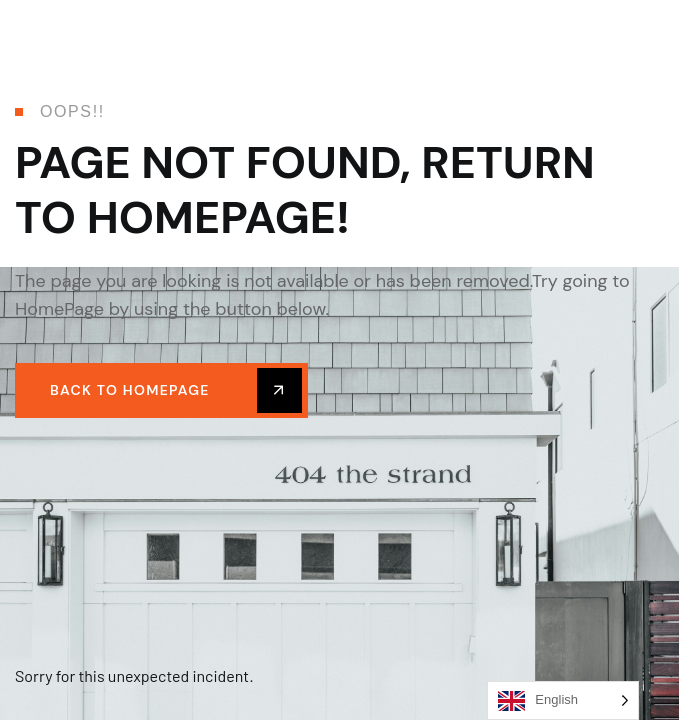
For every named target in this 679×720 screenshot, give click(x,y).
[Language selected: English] (563, 700)
